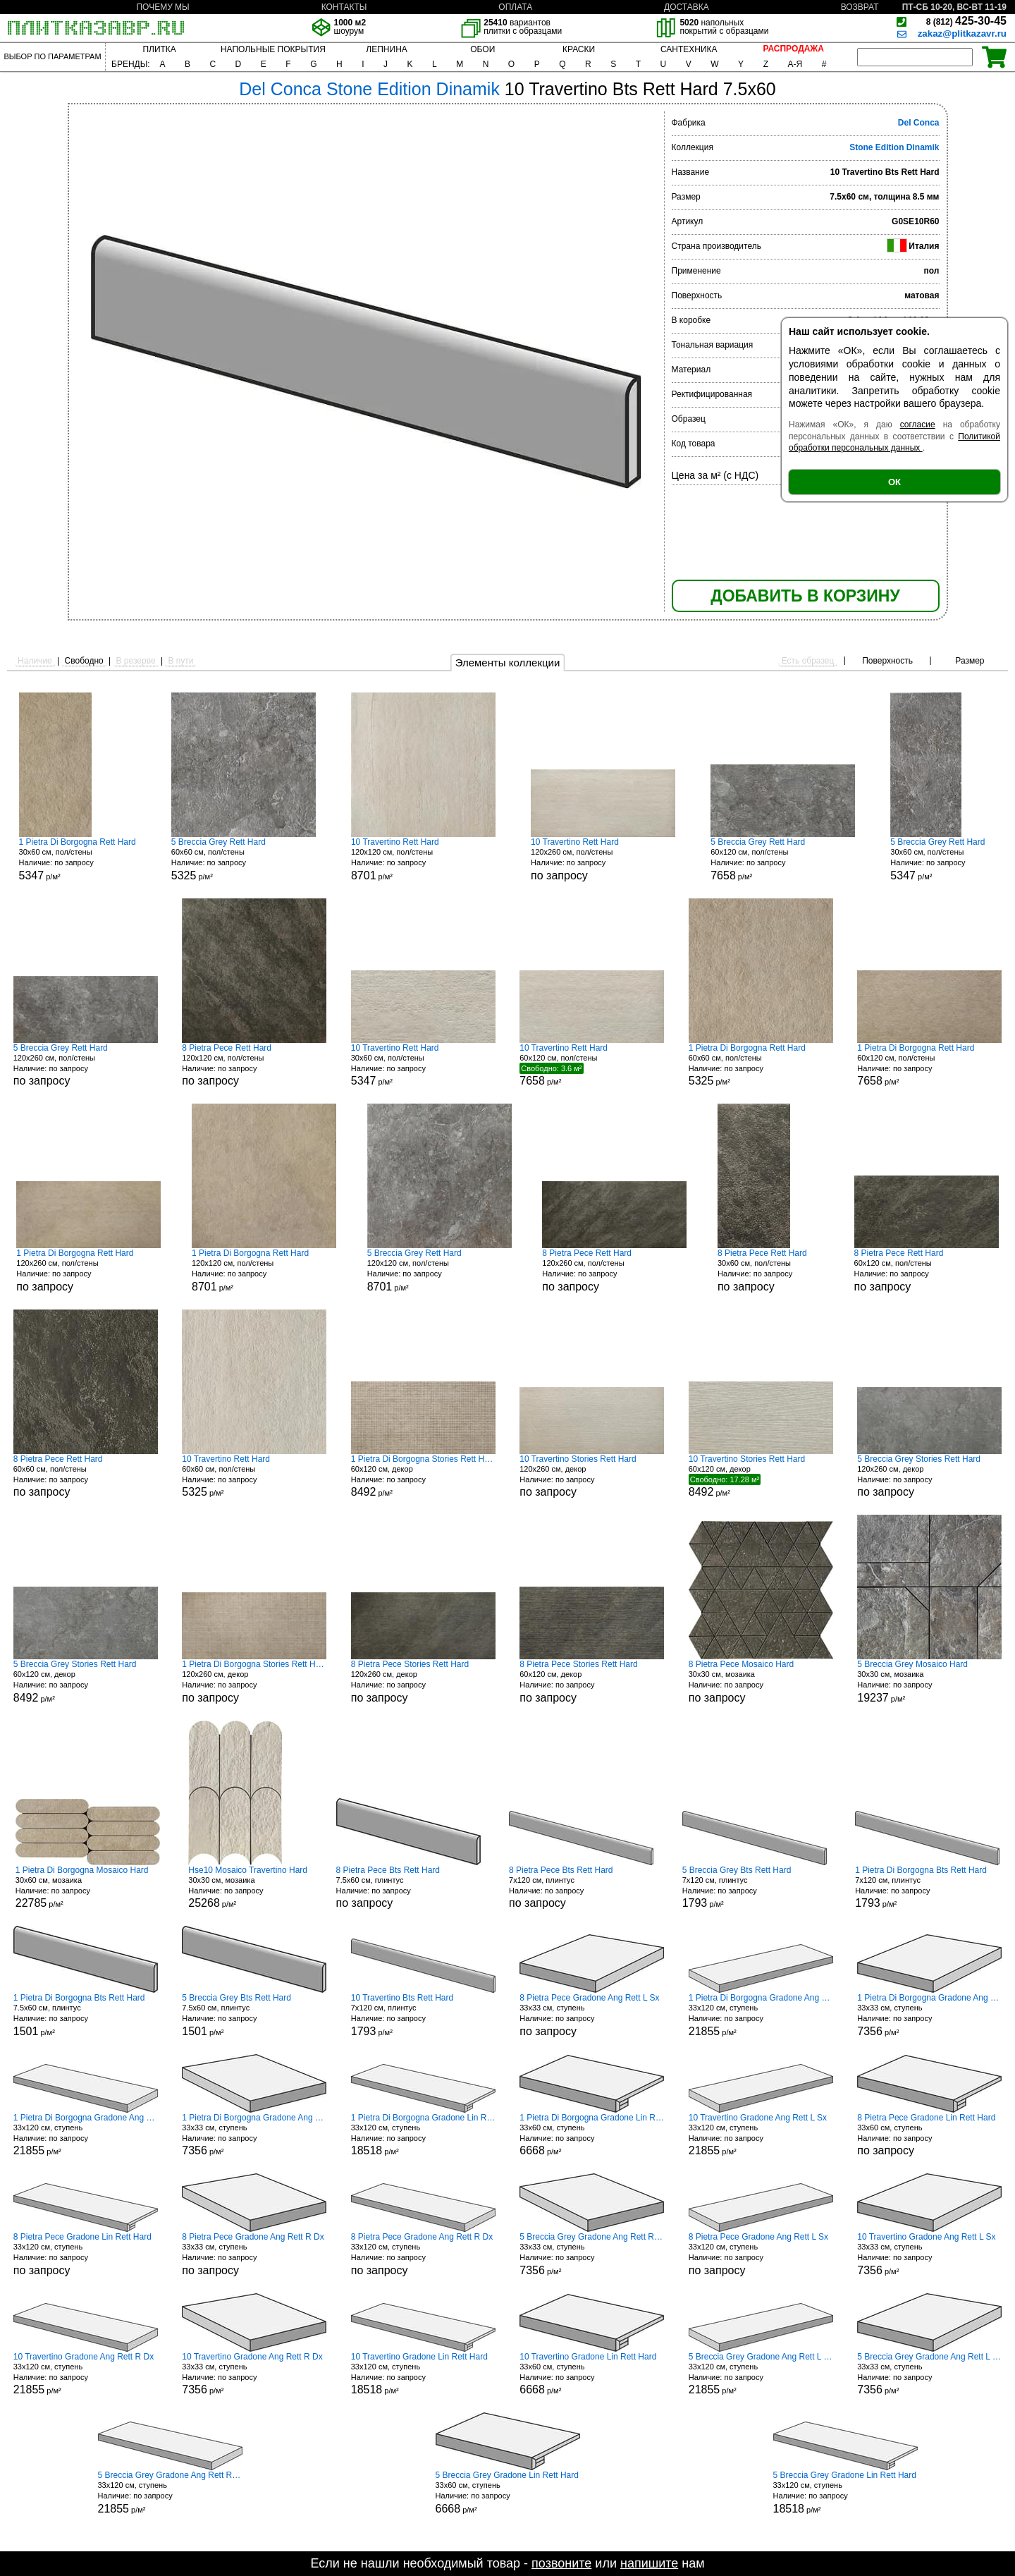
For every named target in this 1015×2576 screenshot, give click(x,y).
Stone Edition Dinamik (894, 147)
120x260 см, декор (591, 1476)
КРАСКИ (578, 49)
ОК (894, 482)
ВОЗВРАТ (860, 7)
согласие (917, 424)
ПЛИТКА (159, 49)
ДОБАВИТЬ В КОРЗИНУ (804, 596)
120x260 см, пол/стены (603, 859)
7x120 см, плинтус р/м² (754, 1887)
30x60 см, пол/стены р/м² (77, 859)
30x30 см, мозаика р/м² (929, 1681)
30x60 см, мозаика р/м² (88, 1887)
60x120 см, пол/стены (926, 1270)
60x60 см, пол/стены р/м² (243, 859)
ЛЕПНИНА (386, 49)
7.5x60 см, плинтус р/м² (85, 2015)
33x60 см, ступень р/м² (591, 2135)
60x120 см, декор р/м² (423, 1476)
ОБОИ (482, 49)
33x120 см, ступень (85, 2254)
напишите (649, 2563)
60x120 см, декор (591, 1681)
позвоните (561, 2563)
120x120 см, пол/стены (254, 1065)
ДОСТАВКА (686, 7)
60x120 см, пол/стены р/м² (782, 859)
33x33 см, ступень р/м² (929, 2015)
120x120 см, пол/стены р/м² (423, 859)
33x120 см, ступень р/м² (761, 2015)
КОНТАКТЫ (344, 7)
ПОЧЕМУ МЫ (162, 7)
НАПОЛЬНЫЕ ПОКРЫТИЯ (273, 49)
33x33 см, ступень (591, 2015)
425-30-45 (966, 21)
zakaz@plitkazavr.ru (962, 33)
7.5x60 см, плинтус (408, 1887)
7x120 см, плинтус (581, 1887)
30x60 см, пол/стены (770, 1270)
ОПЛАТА (515, 7)
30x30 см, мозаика (761, 1681)
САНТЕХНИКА (689, 49)
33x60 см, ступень (929, 2135)
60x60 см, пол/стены (85, 1476)
